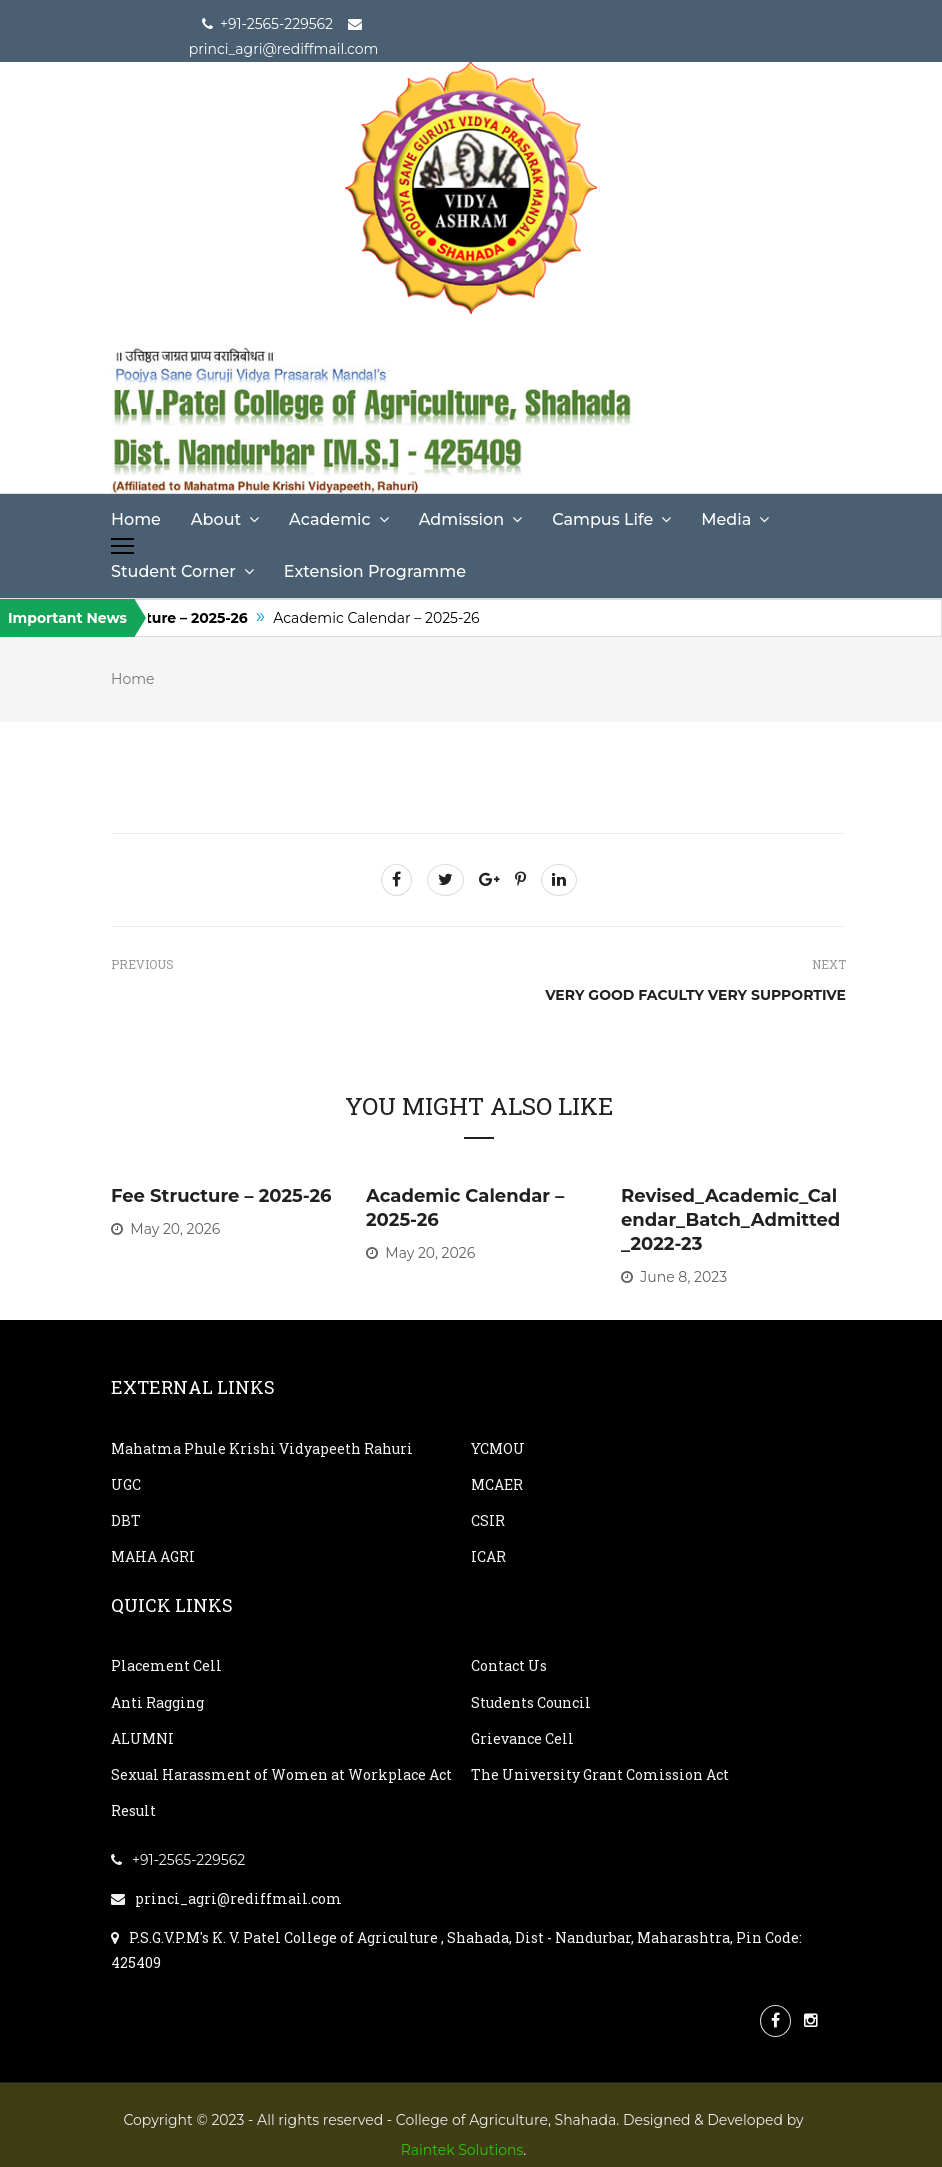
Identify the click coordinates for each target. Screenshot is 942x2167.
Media (726, 519)
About (216, 519)
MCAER (497, 1484)
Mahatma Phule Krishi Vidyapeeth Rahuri (262, 1448)
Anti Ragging (157, 1702)
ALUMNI (142, 1738)
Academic (330, 519)
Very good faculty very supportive (695, 995)
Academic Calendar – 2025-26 (396, 618)
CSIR (488, 1520)
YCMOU (498, 1448)
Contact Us (509, 1665)
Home (136, 519)
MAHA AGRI (153, 1556)
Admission (461, 519)
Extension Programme (375, 571)
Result (133, 1810)
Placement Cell (166, 1665)
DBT (126, 1520)
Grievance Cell (522, 1738)
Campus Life (602, 519)
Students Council (531, 1702)
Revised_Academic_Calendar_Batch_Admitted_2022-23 (730, 1220)
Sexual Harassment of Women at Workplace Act (281, 1774)
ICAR (488, 1556)
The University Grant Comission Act (600, 1774)
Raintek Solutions (462, 2150)
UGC (126, 1484)
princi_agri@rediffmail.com (226, 1898)
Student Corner (173, 571)
